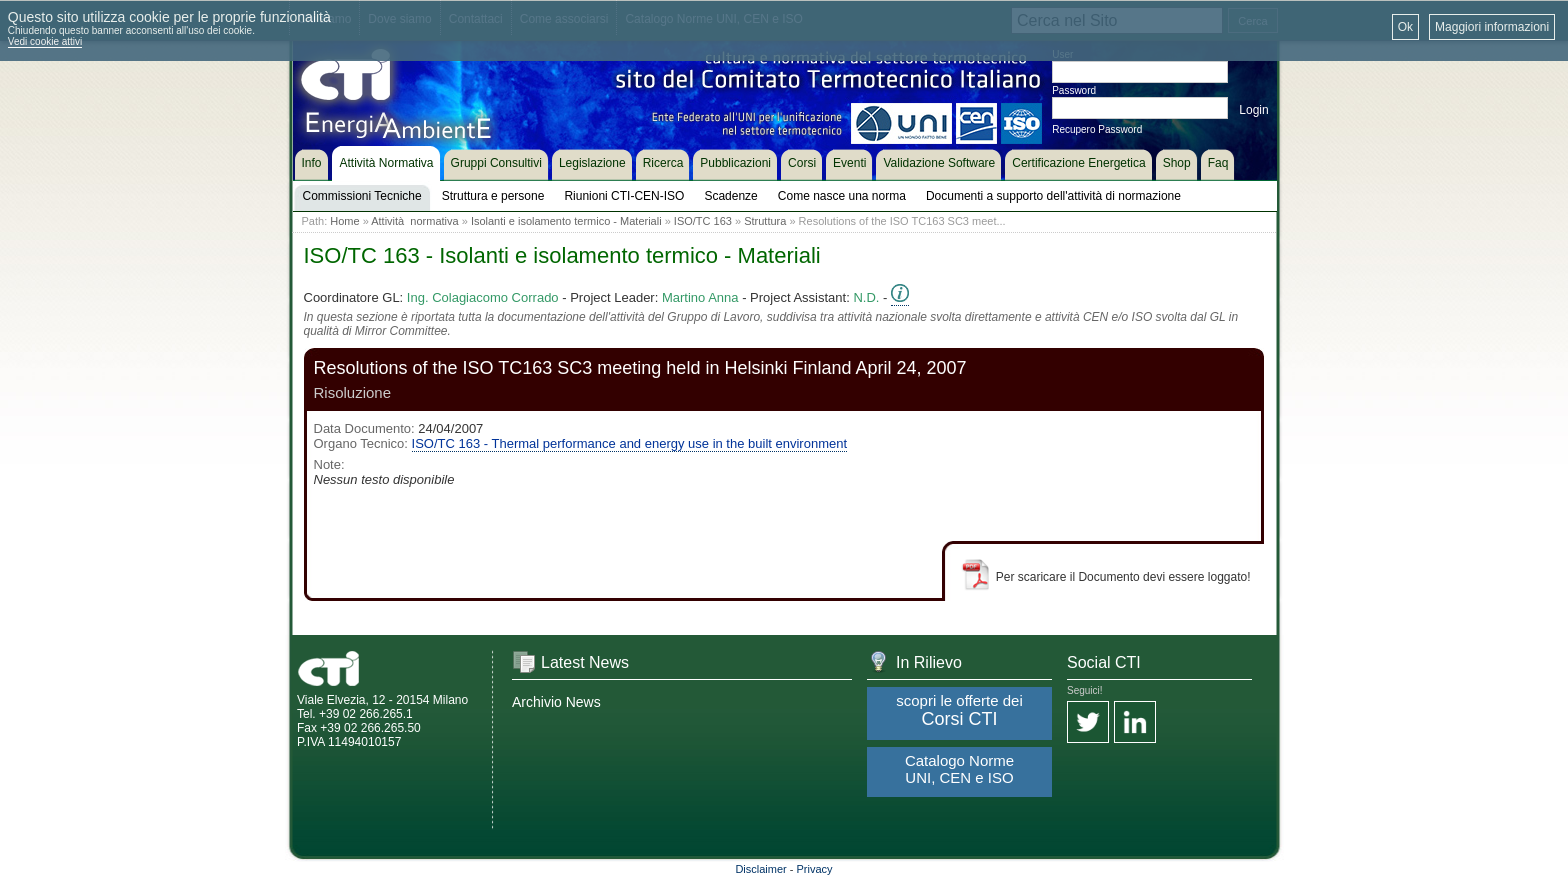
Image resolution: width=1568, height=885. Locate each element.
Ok (1405, 27)
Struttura (765, 221)
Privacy (815, 869)
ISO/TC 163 (703, 221)
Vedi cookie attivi (45, 41)
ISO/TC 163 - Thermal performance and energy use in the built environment (629, 443)
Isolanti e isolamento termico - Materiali (566, 221)
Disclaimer (760, 869)
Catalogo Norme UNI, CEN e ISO (959, 769)
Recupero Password (1097, 129)
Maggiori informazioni (1492, 27)
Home (344, 221)
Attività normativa (414, 221)
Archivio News (556, 702)
